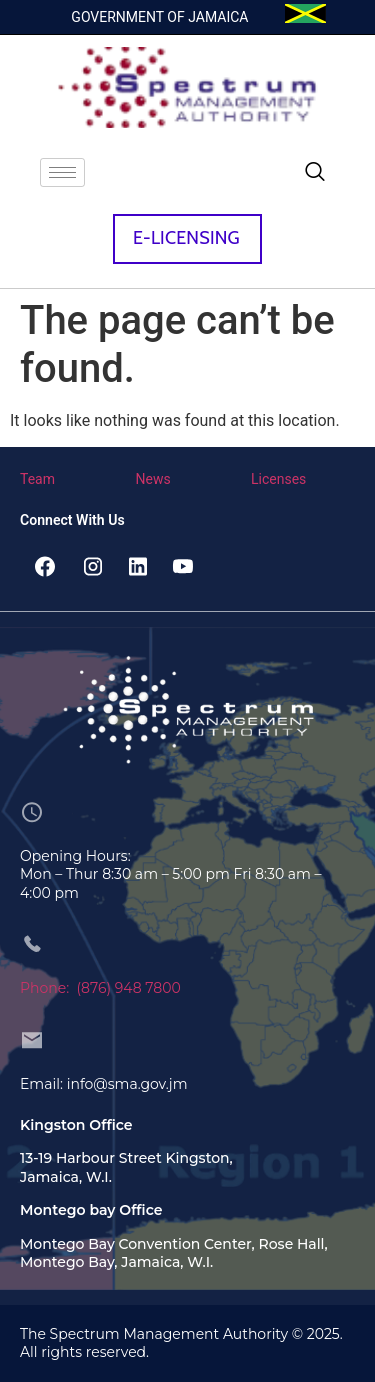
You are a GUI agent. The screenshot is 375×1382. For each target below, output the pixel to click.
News (153, 479)
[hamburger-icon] (62, 172)
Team (37, 479)
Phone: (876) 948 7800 (100, 988)
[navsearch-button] (315, 173)
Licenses (278, 479)
